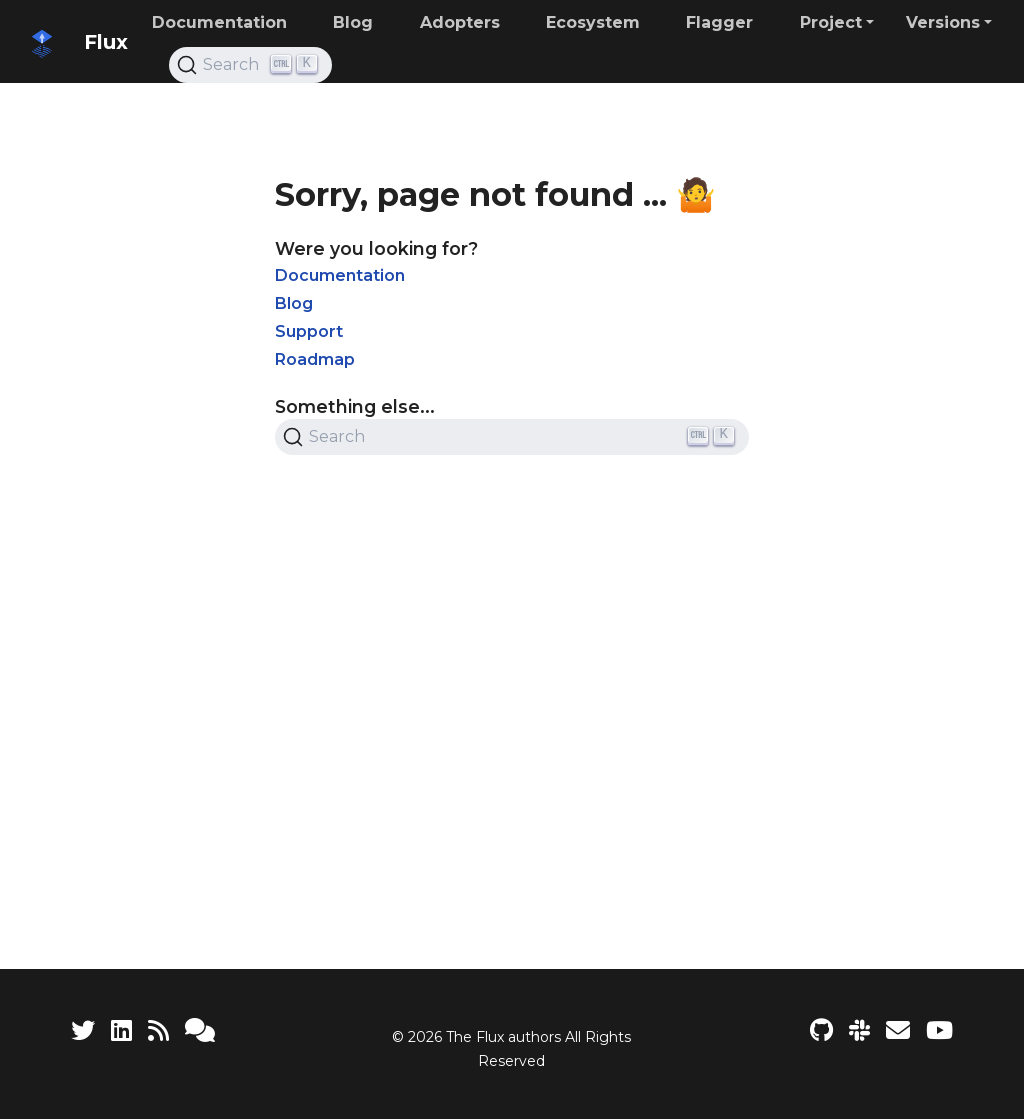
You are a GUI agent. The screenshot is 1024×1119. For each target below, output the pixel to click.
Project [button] (831, 22)
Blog (294, 303)
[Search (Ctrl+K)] (250, 65)
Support (309, 331)
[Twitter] (83, 1030)
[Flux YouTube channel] (939, 1030)
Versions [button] (943, 22)
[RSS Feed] (158, 1030)
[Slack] (859, 1030)
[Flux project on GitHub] (821, 1030)
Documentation (340, 275)
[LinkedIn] (121, 1030)
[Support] (200, 1030)
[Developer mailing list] (898, 1030)
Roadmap (315, 359)
